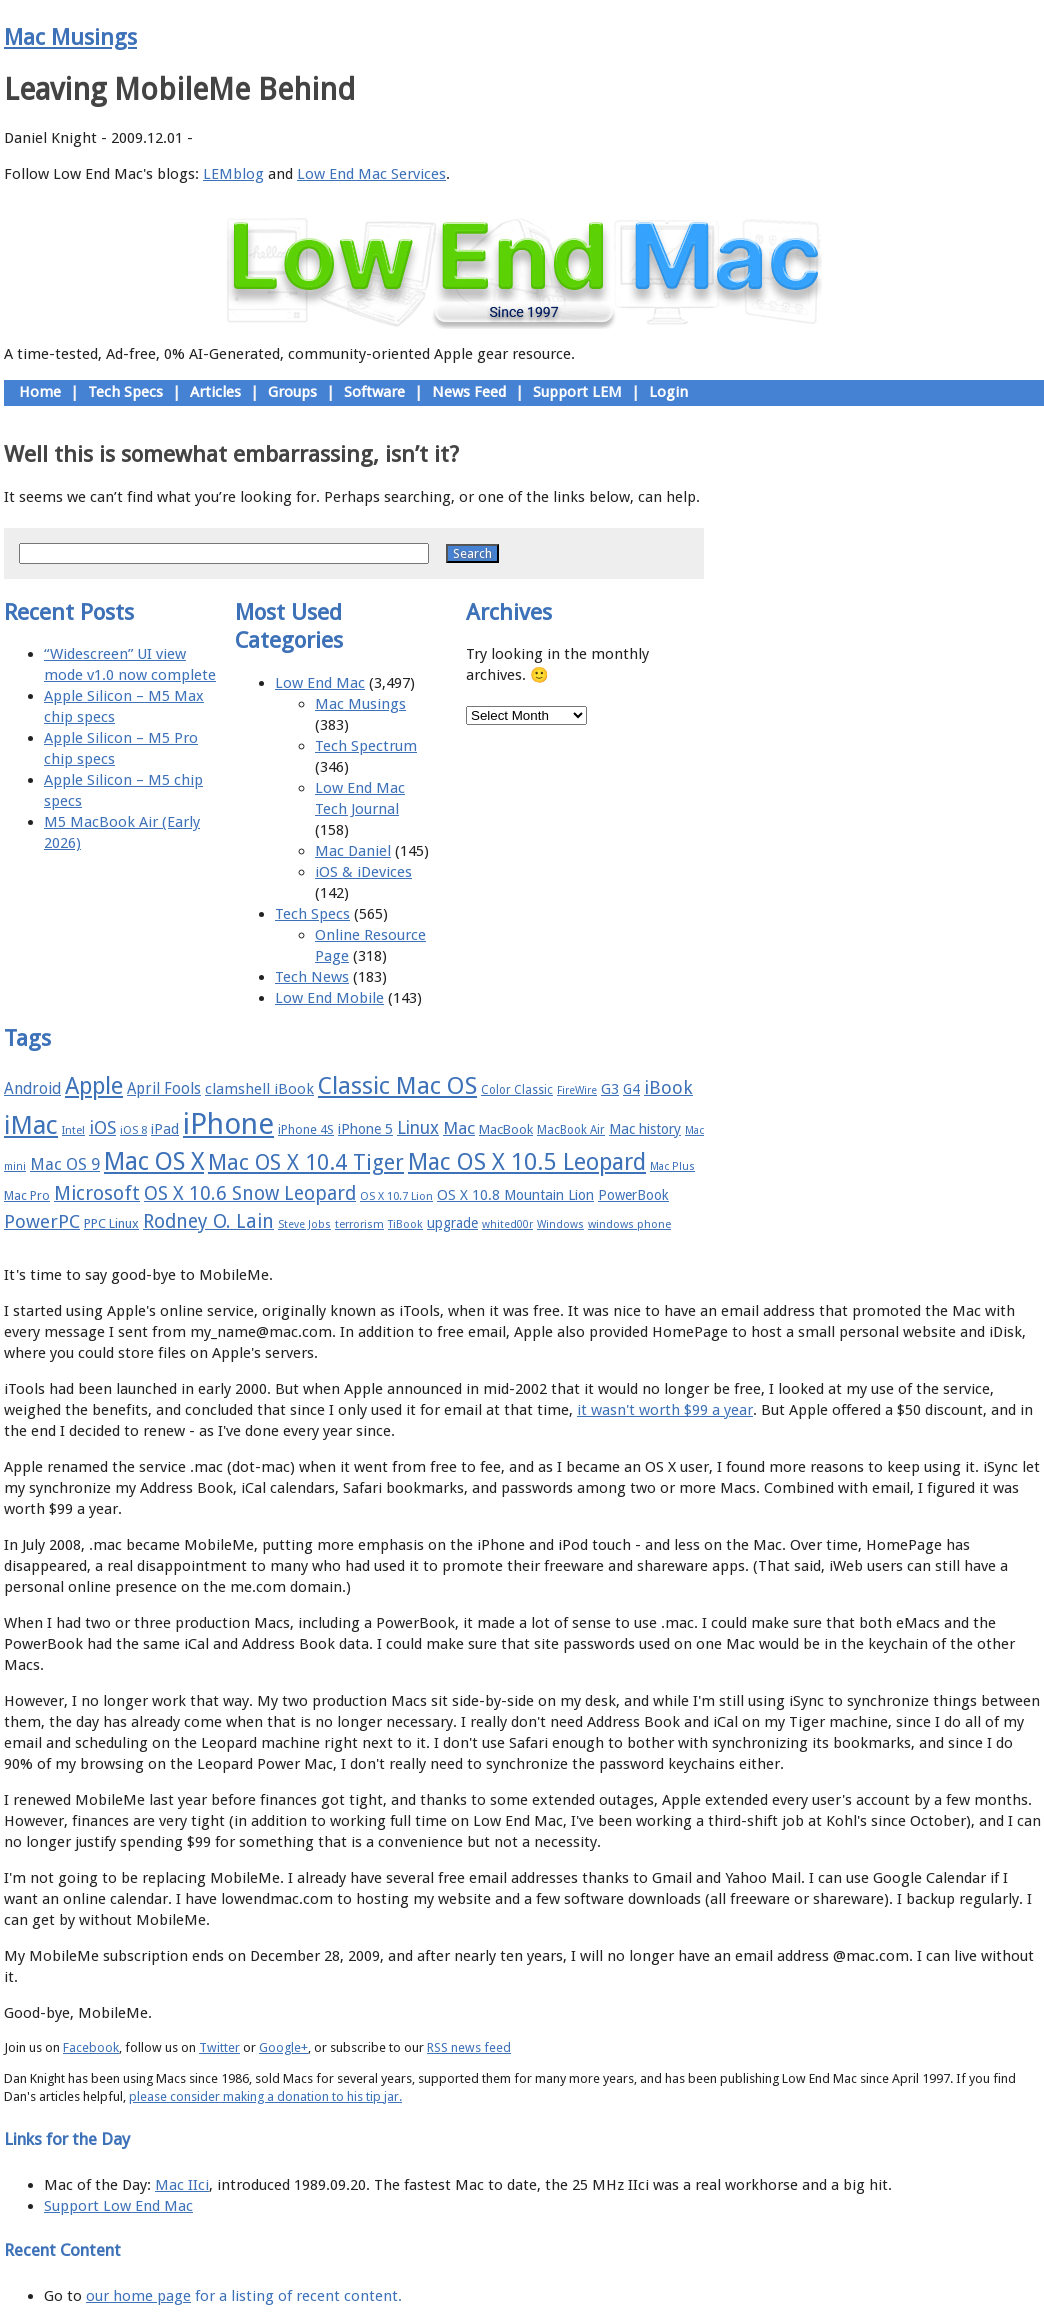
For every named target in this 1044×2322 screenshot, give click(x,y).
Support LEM (577, 392)
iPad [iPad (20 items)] (165, 1129)
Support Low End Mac (118, 2206)
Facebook (91, 2047)
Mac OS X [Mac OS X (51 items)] (154, 1161)
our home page (138, 2296)
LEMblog (233, 174)
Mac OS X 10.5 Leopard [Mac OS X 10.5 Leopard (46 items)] (527, 1162)
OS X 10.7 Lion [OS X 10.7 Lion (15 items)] (396, 1196)
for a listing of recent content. (296, 2296)
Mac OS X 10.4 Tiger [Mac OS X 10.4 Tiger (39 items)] (306, 1162)
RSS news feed (469, 2047)
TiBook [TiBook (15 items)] (405, 1224)
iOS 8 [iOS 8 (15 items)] (133, 1130)
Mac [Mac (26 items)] (459, 1128)
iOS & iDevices (363, 872)
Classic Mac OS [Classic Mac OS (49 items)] (397, 1086)
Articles (215, 392)
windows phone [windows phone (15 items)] (629, 1224)
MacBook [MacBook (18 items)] (506, 1129)
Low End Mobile (329, 998)
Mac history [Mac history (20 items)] (645, 1129)
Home (40, 392)
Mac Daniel (353, 851)
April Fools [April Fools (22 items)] (164, 1089)
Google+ (283, 2047)
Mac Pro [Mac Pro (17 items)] (27, 1195)
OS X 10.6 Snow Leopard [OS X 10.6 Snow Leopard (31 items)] (250, 1193)
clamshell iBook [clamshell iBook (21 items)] (259, 1089)
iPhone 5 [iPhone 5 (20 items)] (365, 1129)
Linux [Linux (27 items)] (418, 1128)
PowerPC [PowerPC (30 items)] (42, 1221)
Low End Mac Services (371, 174)
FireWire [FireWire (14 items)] (577, 1090)
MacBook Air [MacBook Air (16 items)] (571, 1130)
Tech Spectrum (366, 746)
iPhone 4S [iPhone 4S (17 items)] (306, 1129)
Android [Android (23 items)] (32, 1088)
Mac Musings (70, 37)
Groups (292, 392)
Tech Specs (125, 392)
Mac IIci (182, 2185)
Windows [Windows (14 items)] (560, 1224)
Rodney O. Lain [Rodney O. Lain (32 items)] (208, 1221)
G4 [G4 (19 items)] (631, 1089)
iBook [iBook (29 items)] (668, 1087)
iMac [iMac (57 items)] (31, 1125)
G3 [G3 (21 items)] (610, 1089)
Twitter (219, 2047)
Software (374, 392)
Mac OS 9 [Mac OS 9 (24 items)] (65, 1164)
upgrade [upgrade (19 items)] (452, 1223)
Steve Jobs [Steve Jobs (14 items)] (304, 1224)
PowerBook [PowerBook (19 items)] (633, 1195)
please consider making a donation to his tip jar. (265, 2096)
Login (668, 392)
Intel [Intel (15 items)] (73, 1130)
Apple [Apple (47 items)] (94, 1086)
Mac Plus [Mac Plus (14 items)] (672, 1166)
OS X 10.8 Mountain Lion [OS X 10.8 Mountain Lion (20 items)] (515, 1195)
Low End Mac (320, 683)
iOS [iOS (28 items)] (102, 1127)
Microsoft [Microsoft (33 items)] (97, 1193)
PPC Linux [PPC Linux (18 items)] (111, 1223)
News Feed (469, 392)
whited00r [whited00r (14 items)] (507, 1224)
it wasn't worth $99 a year (665, 1410)
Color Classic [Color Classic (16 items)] (517, 1090)
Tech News (312, 977)
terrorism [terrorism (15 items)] (359, 1224)
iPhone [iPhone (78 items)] (228, 1124)
